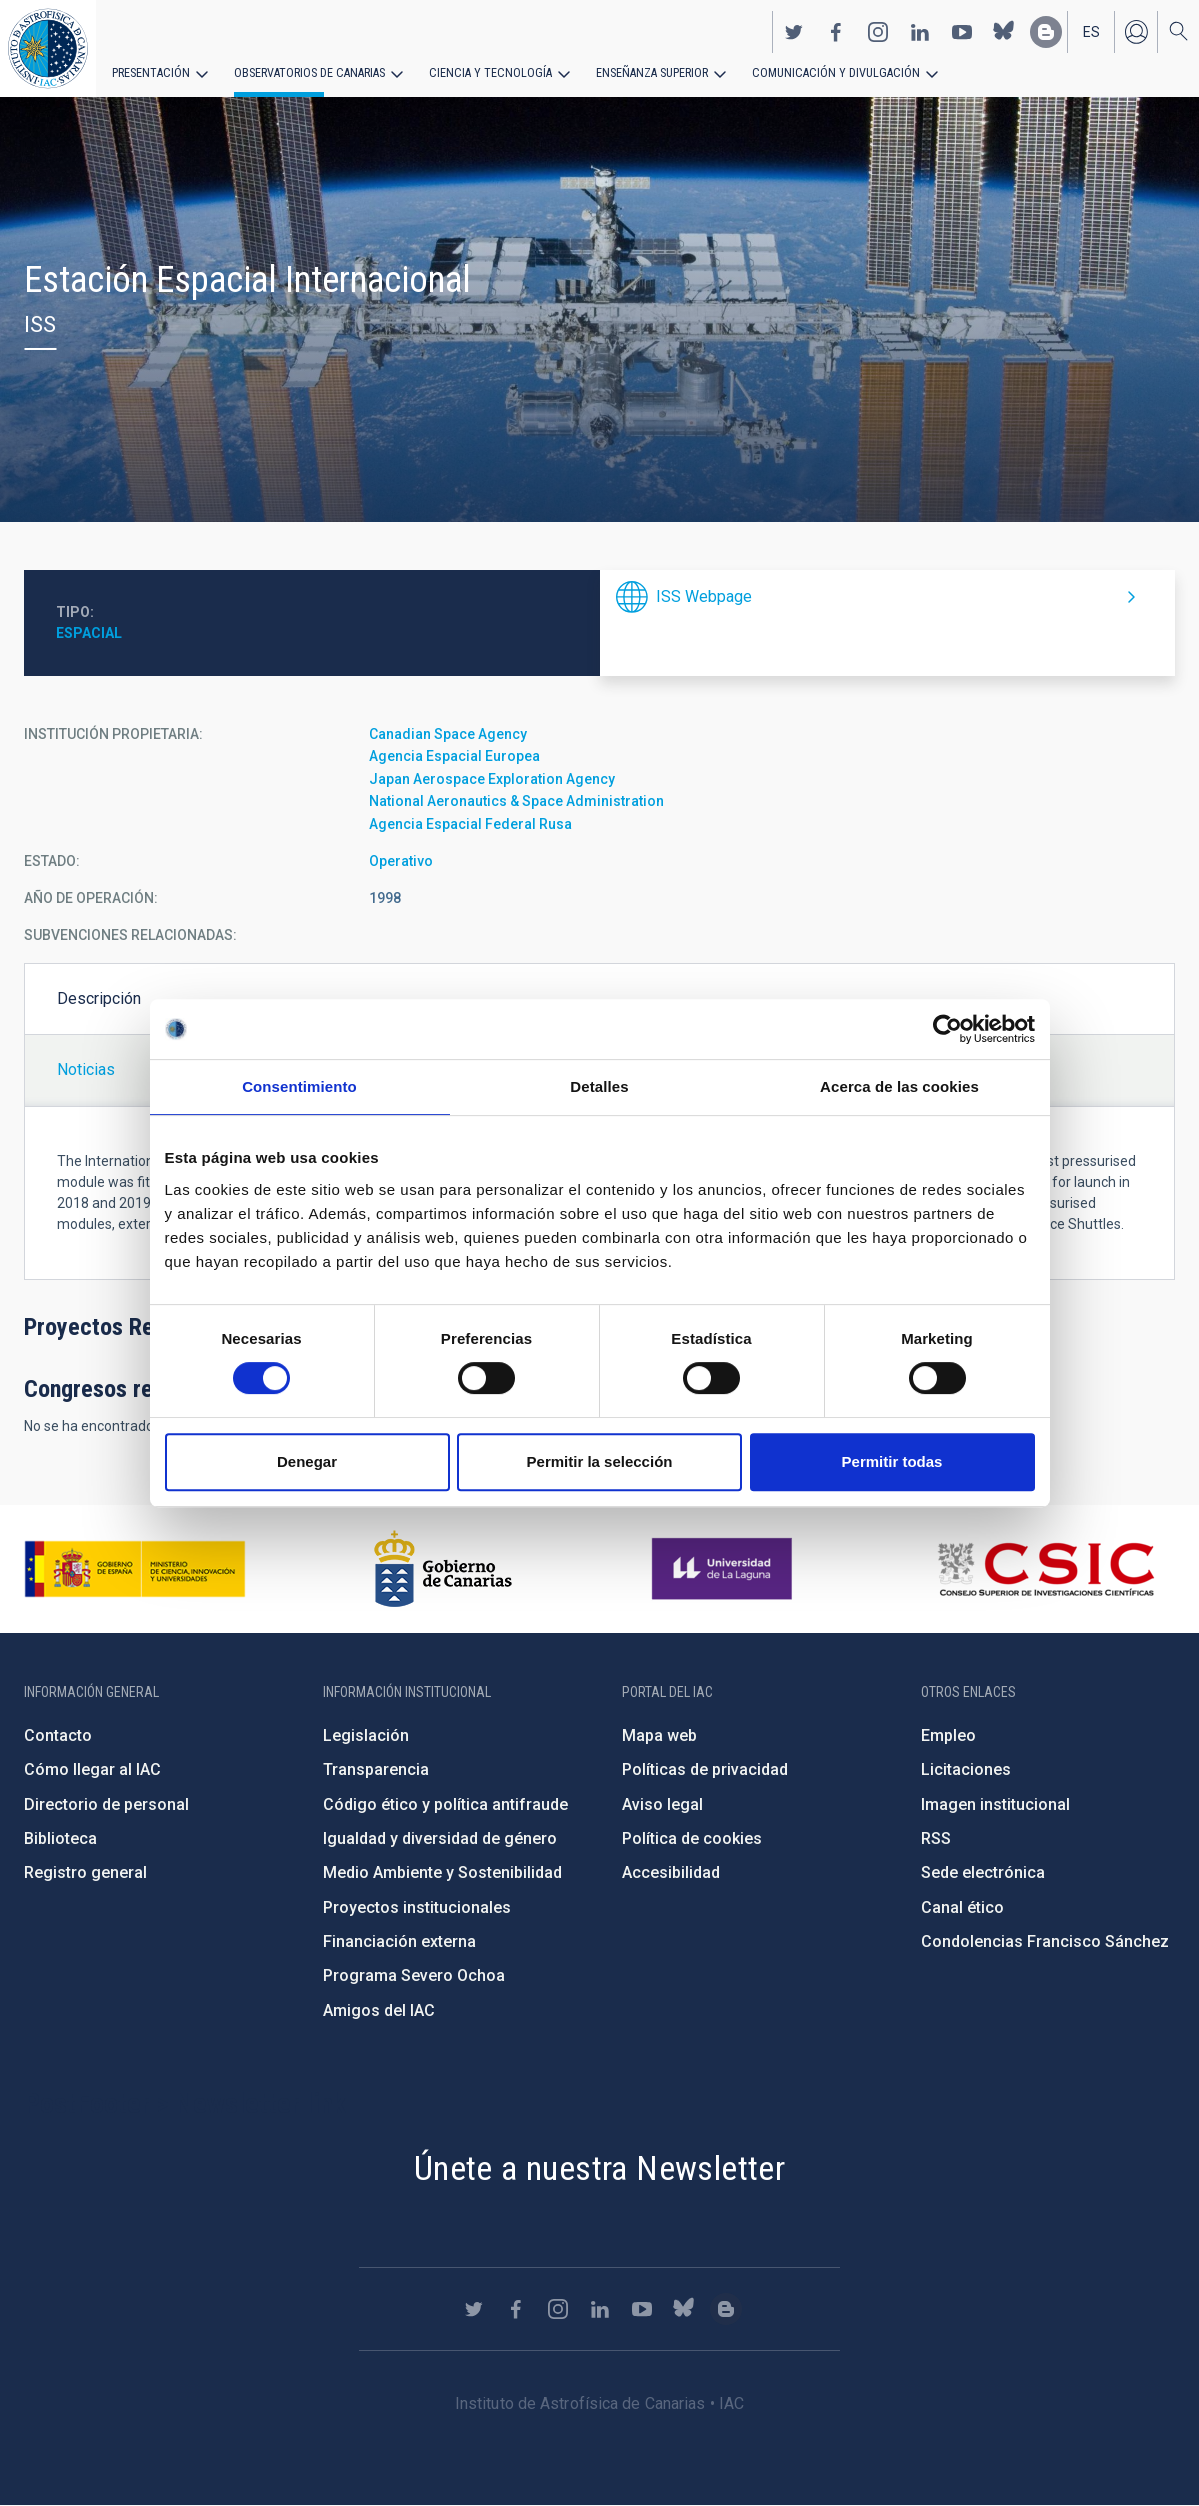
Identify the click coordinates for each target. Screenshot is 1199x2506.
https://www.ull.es (724, 1569)
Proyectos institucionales (417, 1907)
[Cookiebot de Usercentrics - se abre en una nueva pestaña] (947, 1029)
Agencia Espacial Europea (454, 756)
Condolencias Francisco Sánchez (1045, 1941)
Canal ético (962, 1907)
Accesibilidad (671, 1872)
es (1091, 31)
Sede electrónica (983, 1872)
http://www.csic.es (1045, 1569)
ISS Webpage (704, 596)
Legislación (366, 1735)
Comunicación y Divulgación (820, 72)
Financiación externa (399, 1941)
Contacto (58, 1735)
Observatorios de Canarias (306, 72)
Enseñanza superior (641, 72)
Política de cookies (692, 1838)
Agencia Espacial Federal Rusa (470, 824)
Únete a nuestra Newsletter (599, 2168)
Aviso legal (662, 1804)
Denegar (307, 1461)
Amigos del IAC (379, 2010)
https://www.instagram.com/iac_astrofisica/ (878, 31)
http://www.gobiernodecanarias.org (443, 1569)
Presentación (150, 72)
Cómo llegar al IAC (92, 1769)
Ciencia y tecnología (483, 72)
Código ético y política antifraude (445, 1804)
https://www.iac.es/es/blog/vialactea (1046, 31)
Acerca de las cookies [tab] (899, 1086)
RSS (936, 1838)
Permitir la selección (600, 1461)
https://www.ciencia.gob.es (135, 1569)
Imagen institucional (995, 1804)
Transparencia (376, 1769)
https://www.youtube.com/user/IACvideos (962, 31)
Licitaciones (966, 1769)
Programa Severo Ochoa (414, 1975)
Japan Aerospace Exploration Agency (492, 779)
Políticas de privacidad (705, 1769)
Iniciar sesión (1136, 31)
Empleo (948, 1735)
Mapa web (659, 1735)
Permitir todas (892, 1461)
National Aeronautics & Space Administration (516, 801)
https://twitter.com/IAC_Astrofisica (794, 31)
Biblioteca (60, 1838)
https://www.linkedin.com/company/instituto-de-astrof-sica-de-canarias (920, 31)
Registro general (85, 1872)
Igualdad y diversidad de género (440, 1838)
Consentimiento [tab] (299, 1086)
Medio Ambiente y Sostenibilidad (442, 1872)
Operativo (401, 861)
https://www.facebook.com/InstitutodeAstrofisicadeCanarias (836, 31)
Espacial (89, 633)
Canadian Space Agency (448, 734)
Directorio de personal (106, 1804)
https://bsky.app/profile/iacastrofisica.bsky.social (1004, 31)
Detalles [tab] (599, 1086)
